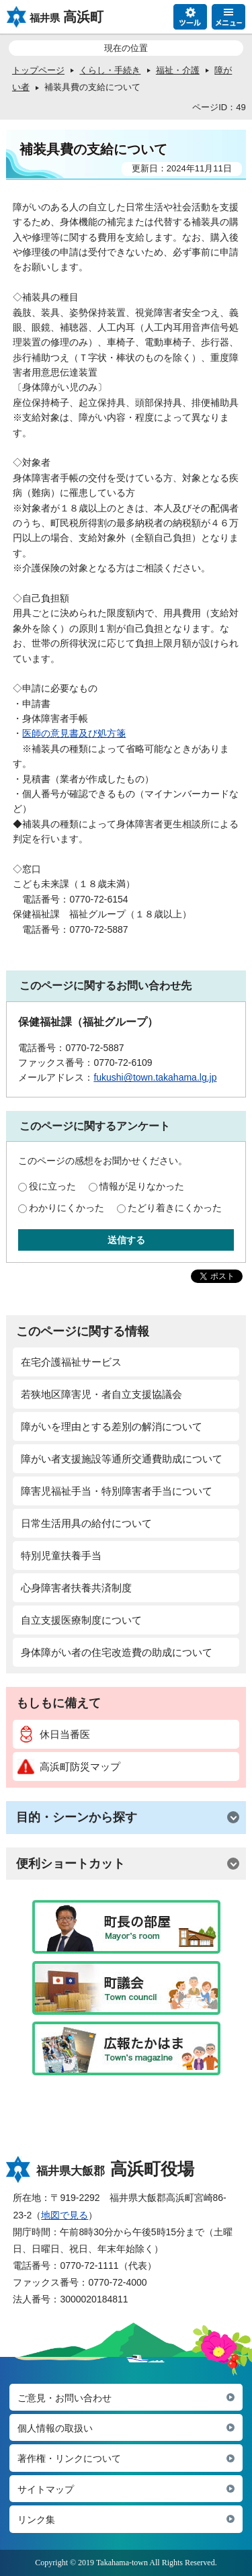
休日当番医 (53, 1734)
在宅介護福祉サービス (71, 1362)
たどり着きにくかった (175, 1207)
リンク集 (36, 2519)
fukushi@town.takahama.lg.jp (154, 1077)
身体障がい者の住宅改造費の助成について (116, 1652)
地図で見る (64, 2215)
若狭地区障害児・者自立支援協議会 (101, 1394)
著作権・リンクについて (69, 2458)
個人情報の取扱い (55, 2428)
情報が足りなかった (141, 1186)
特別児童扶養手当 (61, 1555)
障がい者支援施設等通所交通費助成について (121, 1458)
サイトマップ (45, 2489)
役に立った (52, 1186)
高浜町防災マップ (68, 1766)
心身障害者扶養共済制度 (76, 1587)
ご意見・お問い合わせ (64, 2398)
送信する (126, 1240)
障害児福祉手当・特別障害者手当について (116, 1491)
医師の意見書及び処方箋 (74, 733)
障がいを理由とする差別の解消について (111, 1426)
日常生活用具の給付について (86, 1523)
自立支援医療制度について (81, 1620)
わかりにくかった (66, 1207)
